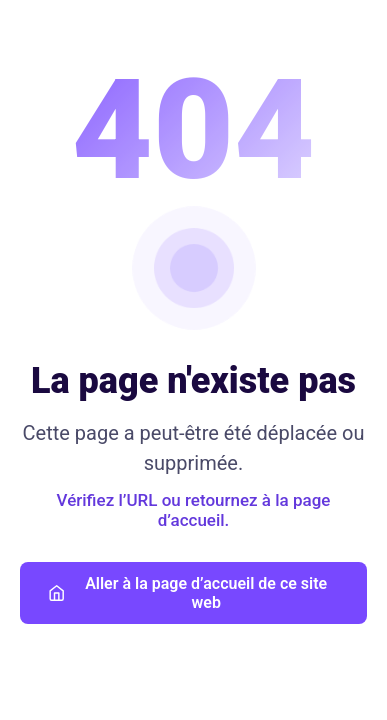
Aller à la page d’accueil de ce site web (187, 593)
